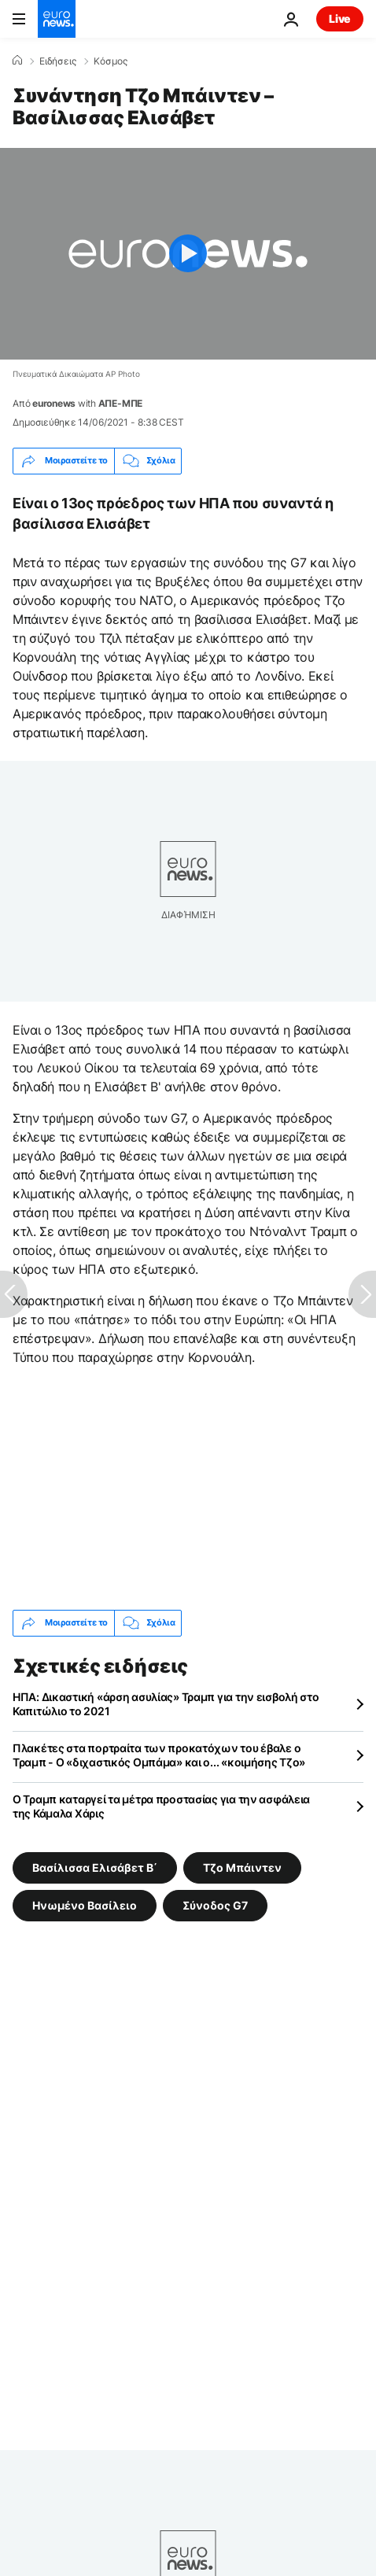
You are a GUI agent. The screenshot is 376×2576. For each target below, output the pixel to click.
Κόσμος (110, 61)
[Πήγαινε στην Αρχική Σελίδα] (57, 19)
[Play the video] (188, 254)
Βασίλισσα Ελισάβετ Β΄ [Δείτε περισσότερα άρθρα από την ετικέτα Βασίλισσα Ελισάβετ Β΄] (94, 1866)
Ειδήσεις (57, 61)
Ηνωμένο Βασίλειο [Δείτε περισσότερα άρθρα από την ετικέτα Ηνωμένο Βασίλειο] (84, 1904)
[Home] (17, 60)
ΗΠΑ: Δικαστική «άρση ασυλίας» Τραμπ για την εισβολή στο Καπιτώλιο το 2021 (166, 1704)
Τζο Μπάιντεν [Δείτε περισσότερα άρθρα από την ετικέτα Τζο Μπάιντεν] (242, 1866)
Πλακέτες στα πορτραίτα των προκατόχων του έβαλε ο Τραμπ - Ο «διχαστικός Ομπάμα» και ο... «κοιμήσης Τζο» (159, 1755)
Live (340, 18)
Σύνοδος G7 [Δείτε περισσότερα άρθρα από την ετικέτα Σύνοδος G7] (215, 1904)
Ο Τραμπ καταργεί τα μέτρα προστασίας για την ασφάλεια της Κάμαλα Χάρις (161, 1806)
